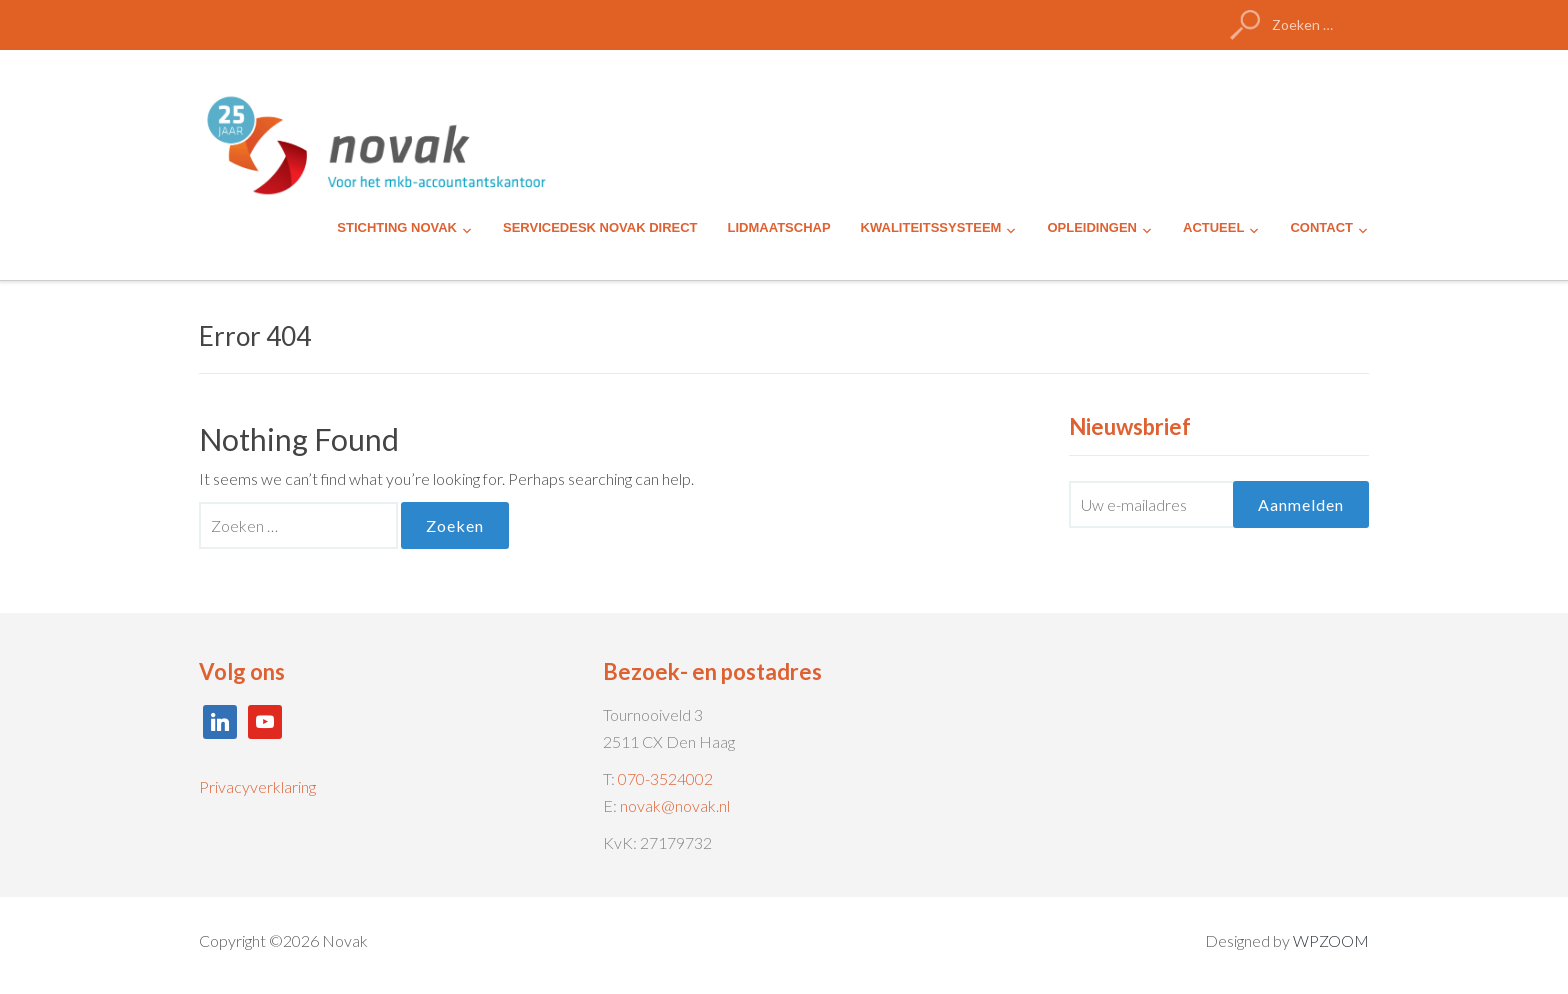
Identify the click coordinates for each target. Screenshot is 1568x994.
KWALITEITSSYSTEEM (931, 227)
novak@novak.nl (675, 805)
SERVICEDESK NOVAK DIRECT (600, 227)
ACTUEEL (1213, 227)
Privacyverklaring (257, 786)
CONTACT (1321, 227)
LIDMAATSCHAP (779, 227)
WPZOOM (1331, 940)
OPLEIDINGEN (1092, 227)
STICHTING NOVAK (397, 227)
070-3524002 (665, 778)
